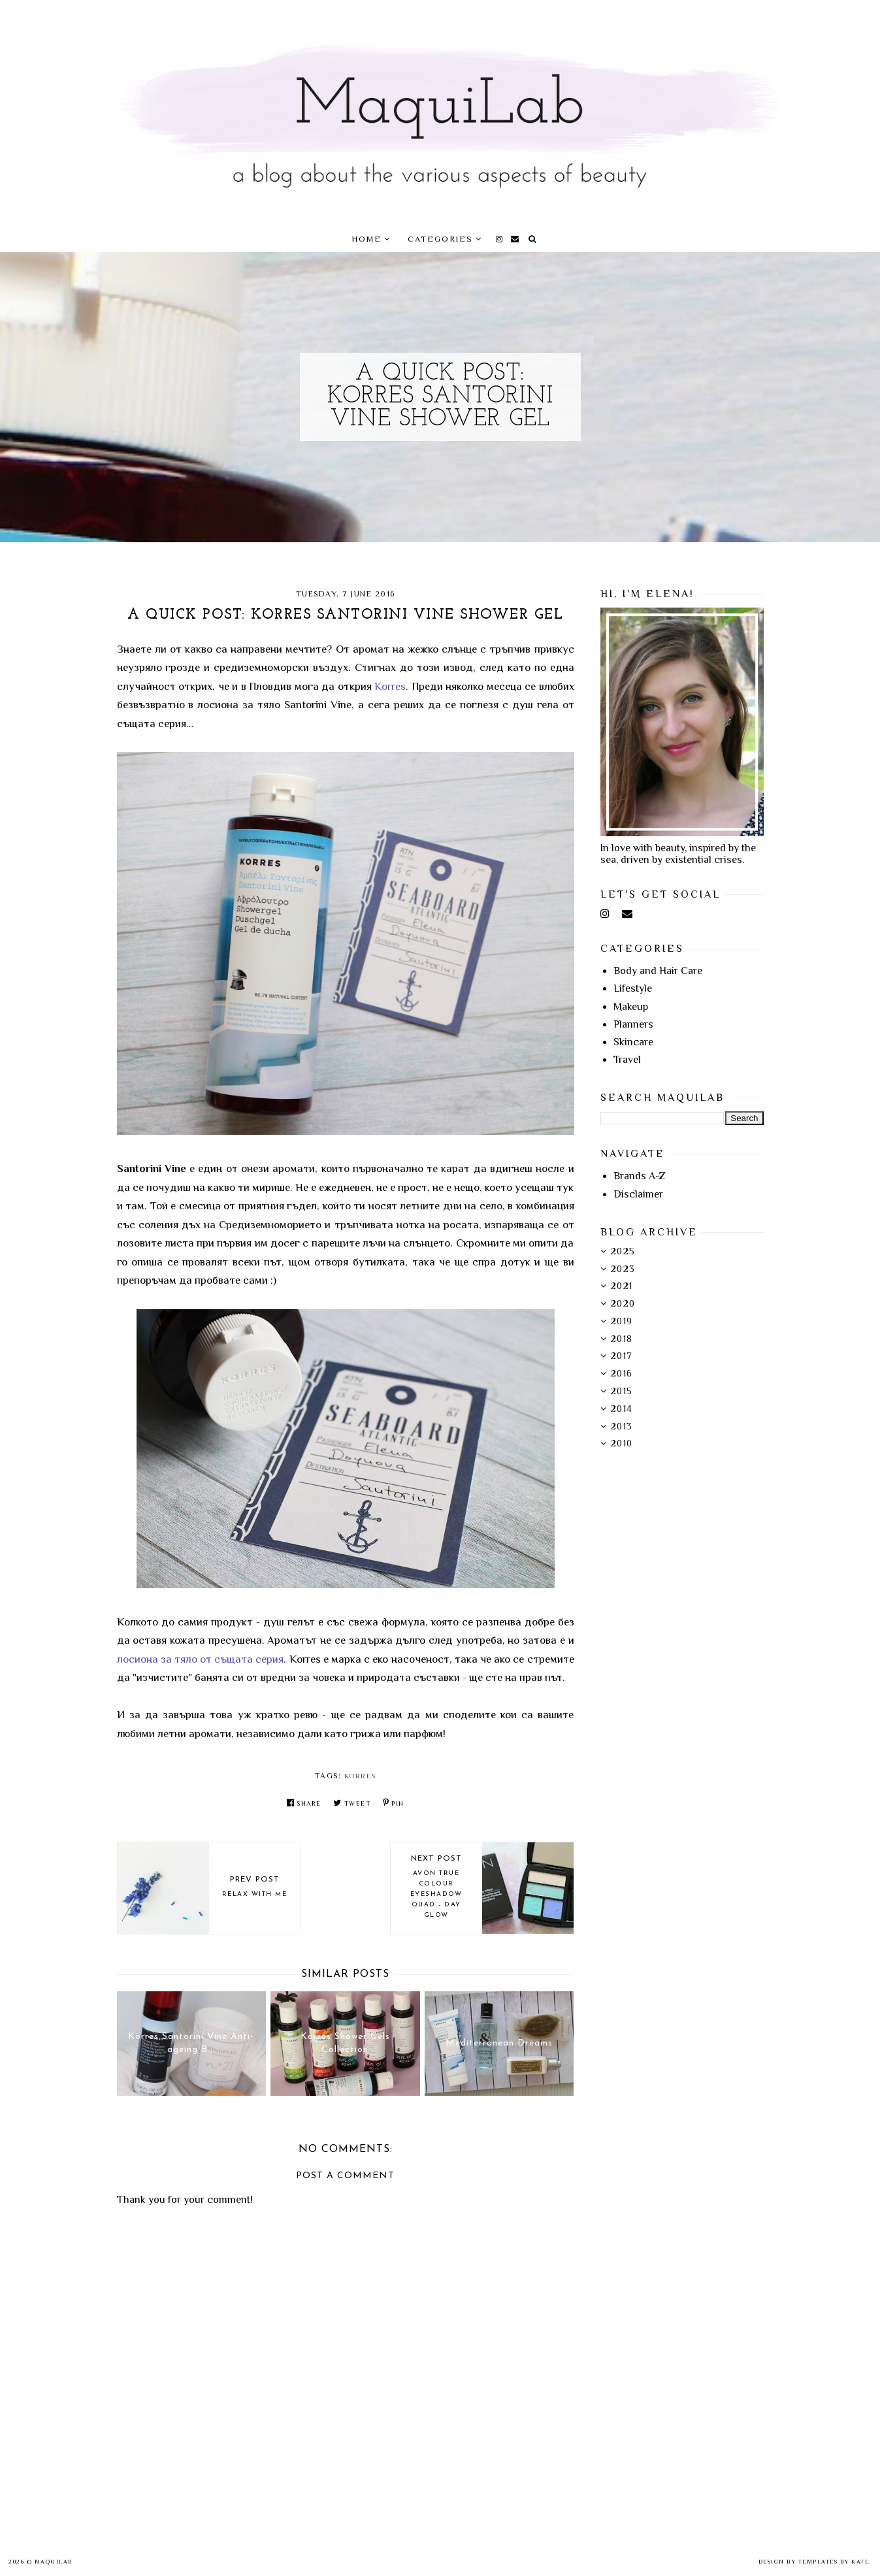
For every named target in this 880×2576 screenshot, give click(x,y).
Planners (633, 1024)
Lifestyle (632, 988)
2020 (623, 1303)
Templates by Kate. (835, 2561)
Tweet (351, 1803)
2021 (622, 1285)
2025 (623, 1251)
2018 (622, 1338)
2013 (622, 1426)
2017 (621, 1355)
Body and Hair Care (657, 971)
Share (304, 1803)
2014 (622, 1408)
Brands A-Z (639, 1176)
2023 (623, 1269)
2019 (622, 1321)
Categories (440, 239)
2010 (622, 1443)
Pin (393, 1803)
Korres (390, 686)
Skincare (633, 1042)
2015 (622, 1391)
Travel (627, 1060)
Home (366, 239)
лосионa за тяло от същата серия (200, 1659)
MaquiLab (54, 2561)
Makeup (630, 1007)
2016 (622, 1373)
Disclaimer (638, 1194)
